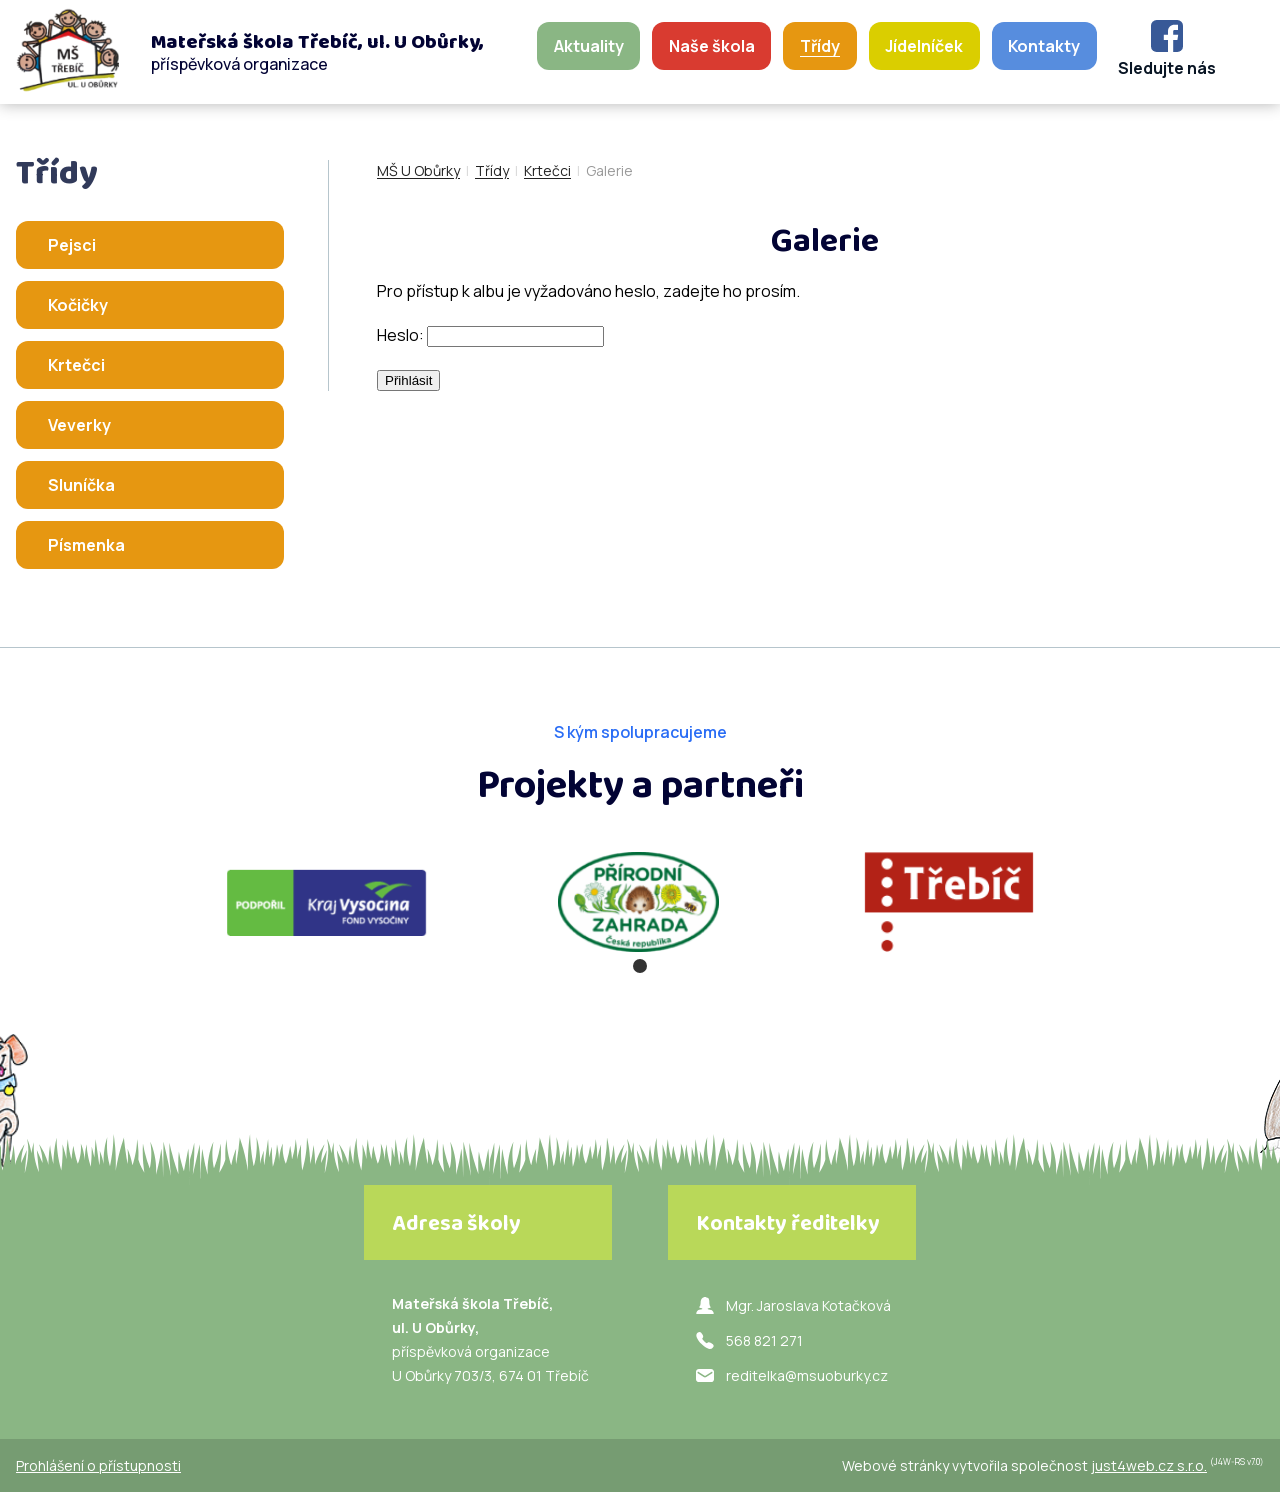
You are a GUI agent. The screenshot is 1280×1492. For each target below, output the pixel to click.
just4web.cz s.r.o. (1149, 1465)
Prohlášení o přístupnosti (98, 1465)
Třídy (492, 170)
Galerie (609, 170)
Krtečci (547, 170)
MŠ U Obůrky (418, 170)
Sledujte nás (1167, 68)
